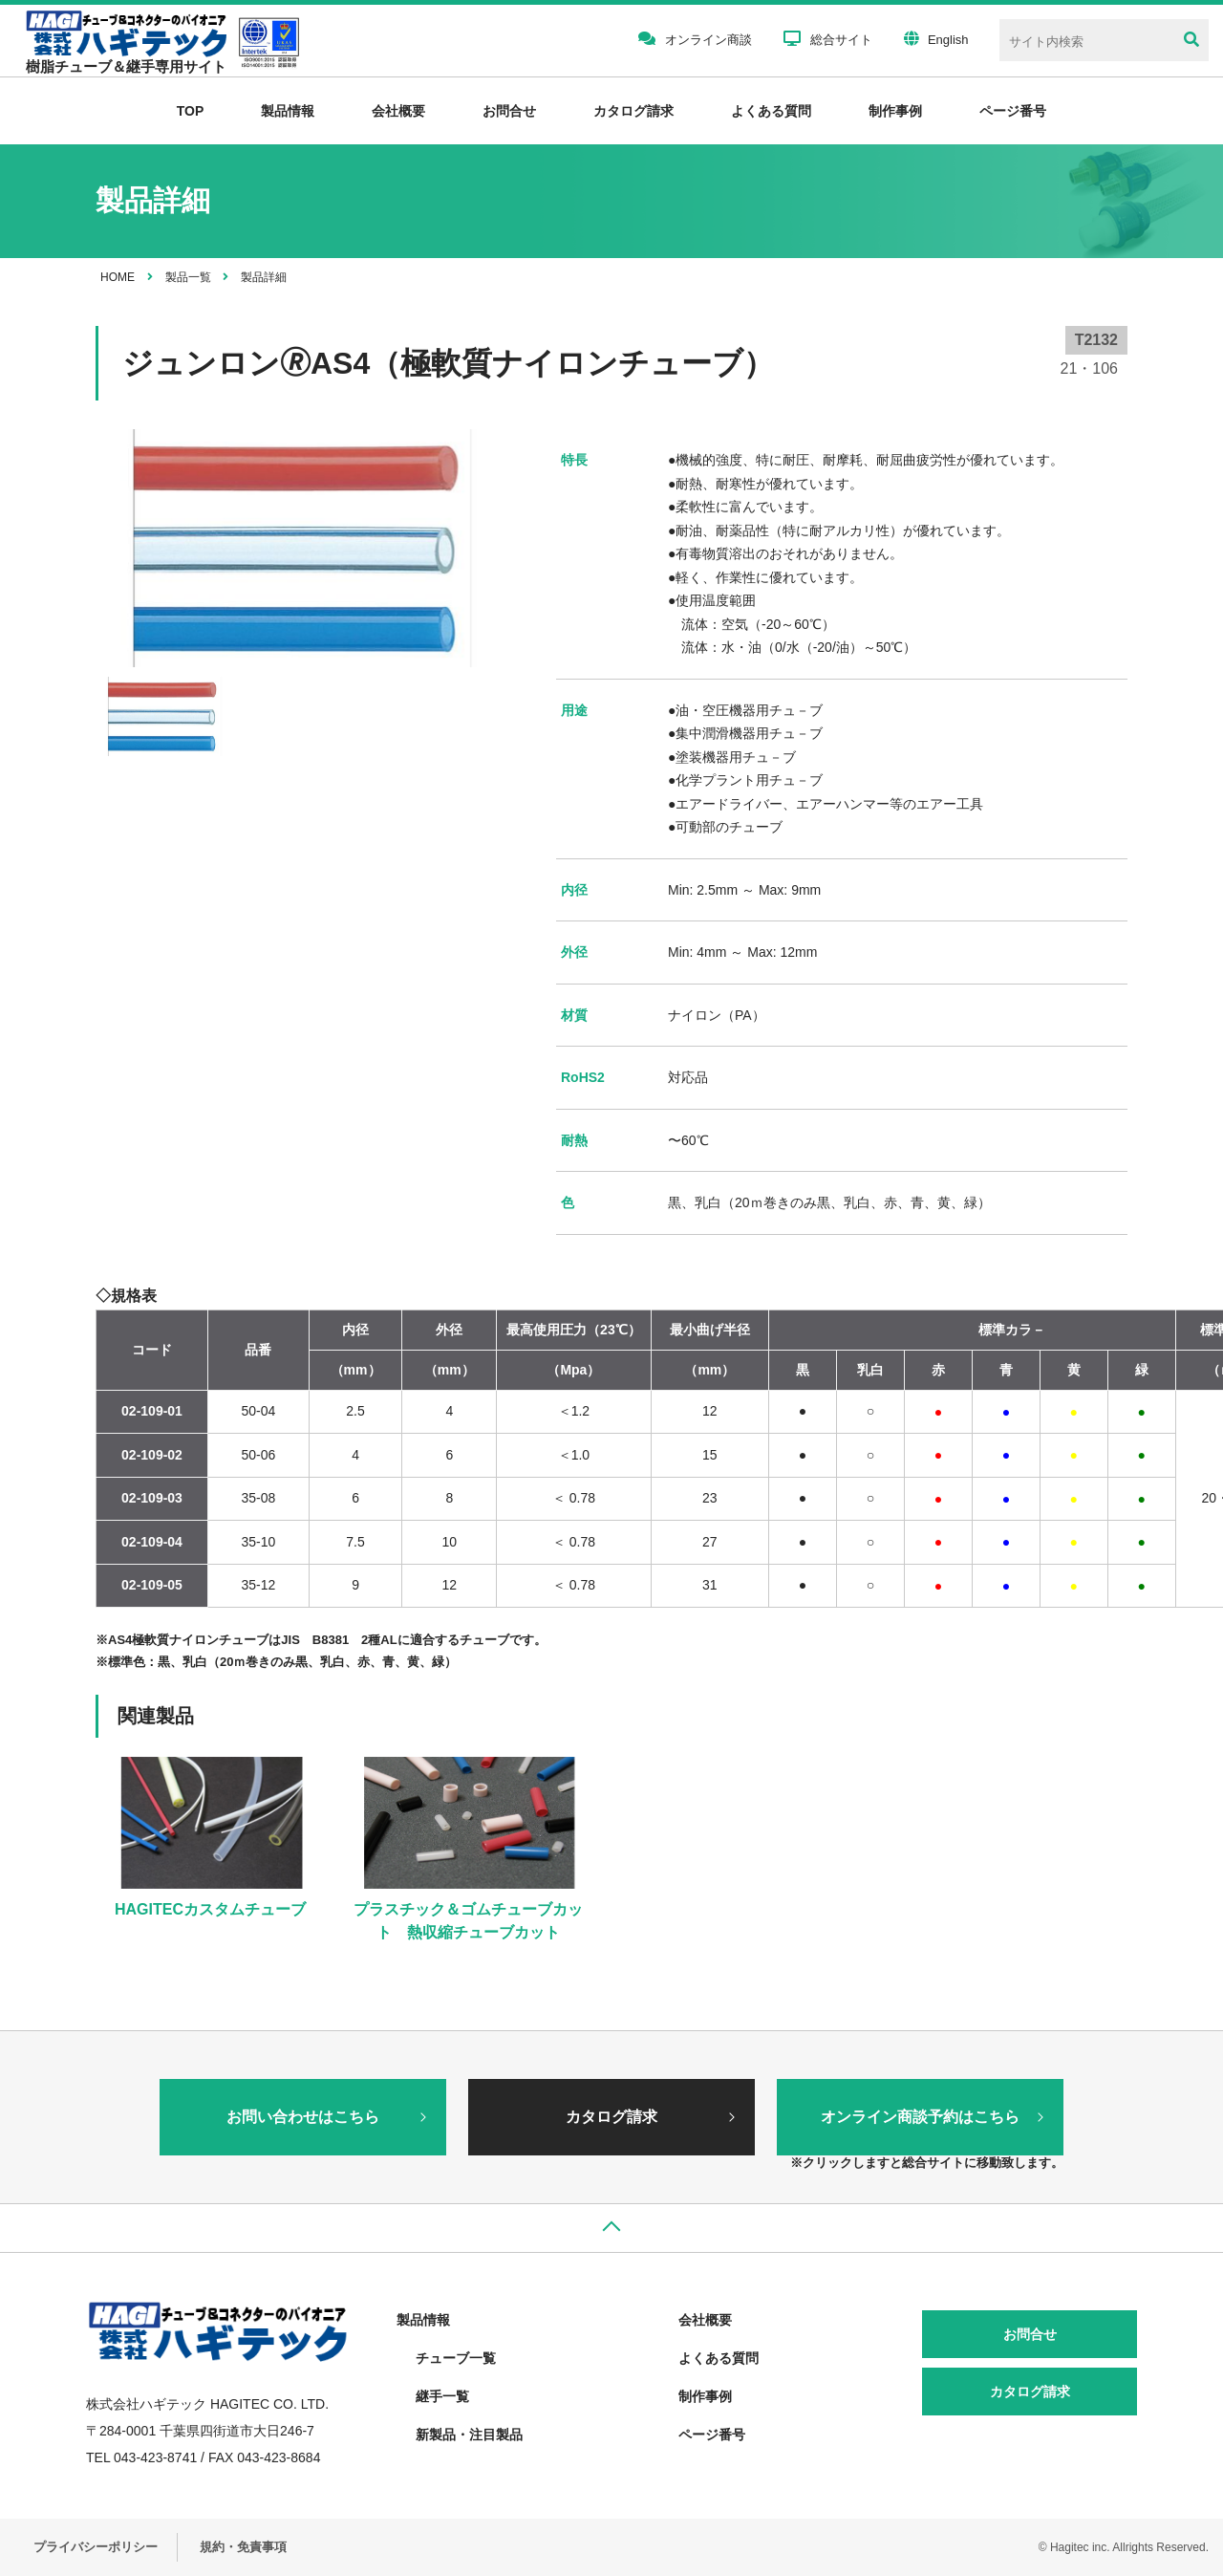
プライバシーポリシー (95, 2547)
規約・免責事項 (243, 2547)
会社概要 (398, 111)
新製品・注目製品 (469, 2434)
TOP (190, 111)
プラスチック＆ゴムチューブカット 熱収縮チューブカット (468, 1920)
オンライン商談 (695, 38)
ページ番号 (711, 2434)
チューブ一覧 (456, 2358)
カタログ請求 (633, 111)
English (936, 38)
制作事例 (895, 111)
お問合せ (509, 111)
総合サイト (827, 38)
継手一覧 (442, 2396)
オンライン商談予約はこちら (920, 2117)
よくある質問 (771, 111)
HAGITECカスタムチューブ (210, 1909)
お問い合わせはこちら (302, 2117)
